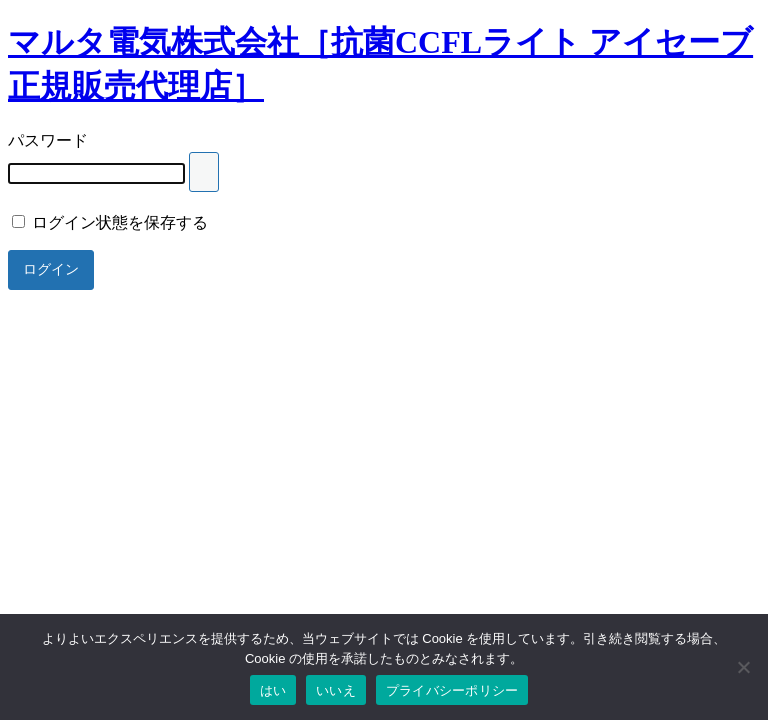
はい (273, 690)
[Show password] (204, 172)
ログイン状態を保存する (110, 222)
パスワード (48, 140)
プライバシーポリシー (452, 690)
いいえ (336, 690)
